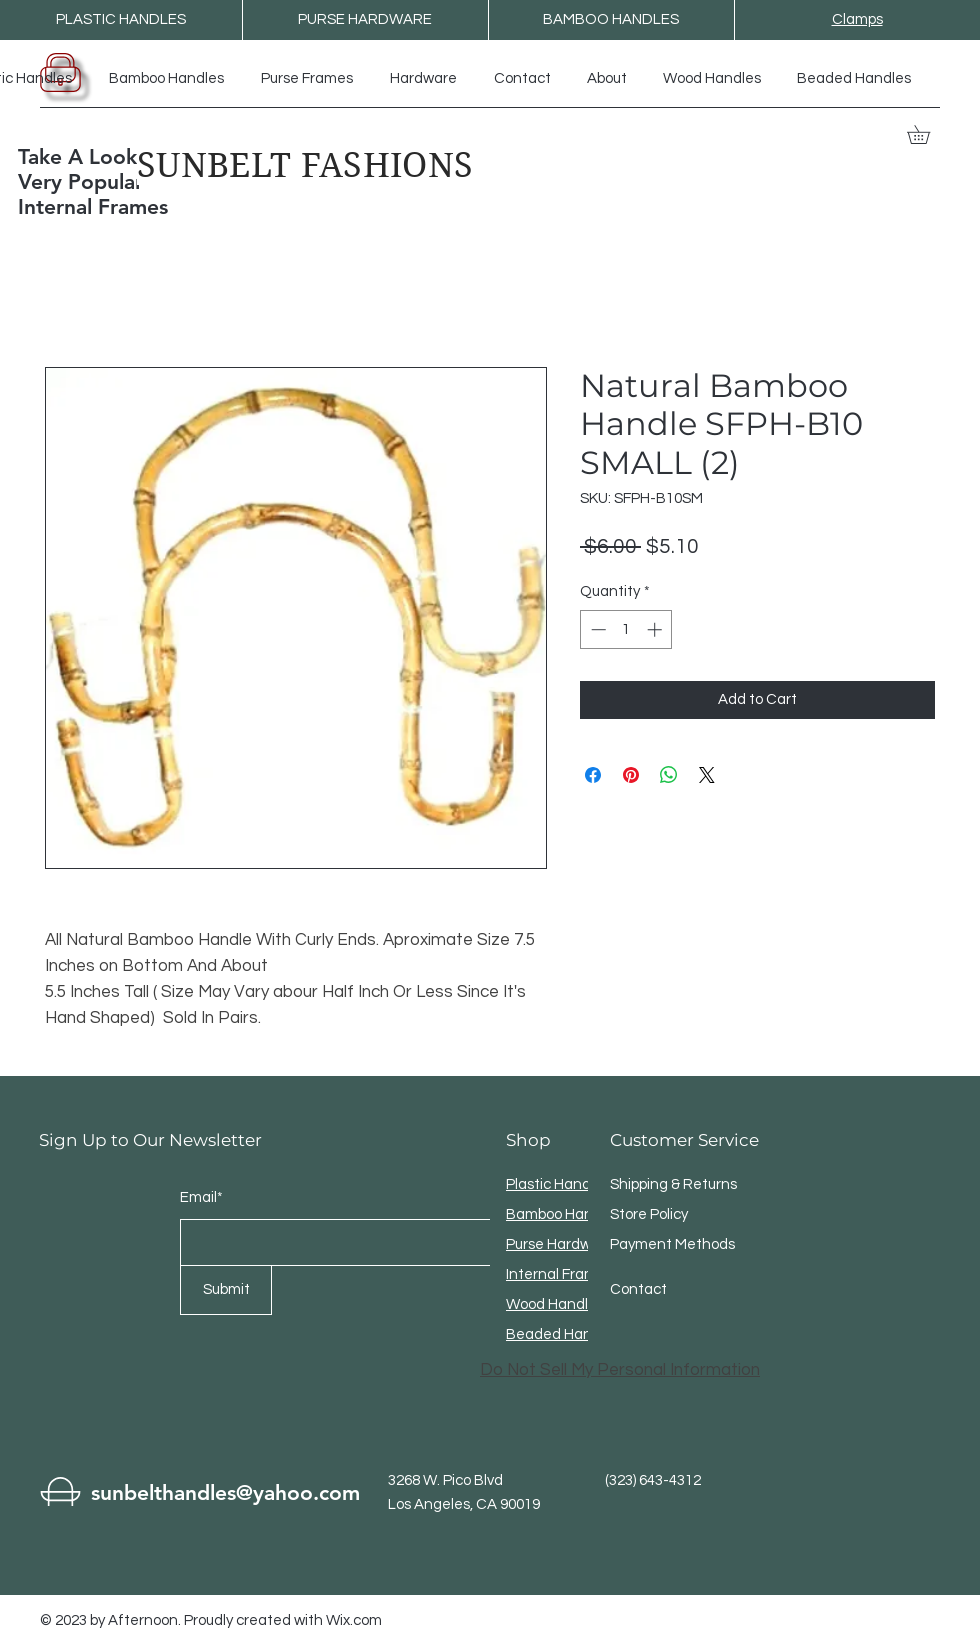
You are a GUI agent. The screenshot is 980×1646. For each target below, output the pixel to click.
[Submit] (226, 1290)
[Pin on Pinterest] (631, 775)
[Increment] (656, 629)
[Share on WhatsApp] (669, 775)
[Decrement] (596, 629)
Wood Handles (555, 1304)
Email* (201, 1197)
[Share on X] (707, 775)
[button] (927, 134)
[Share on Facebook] (593, 775)
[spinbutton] (626, 629)
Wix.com (354, 1620)
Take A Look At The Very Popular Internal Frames (113, 181)
